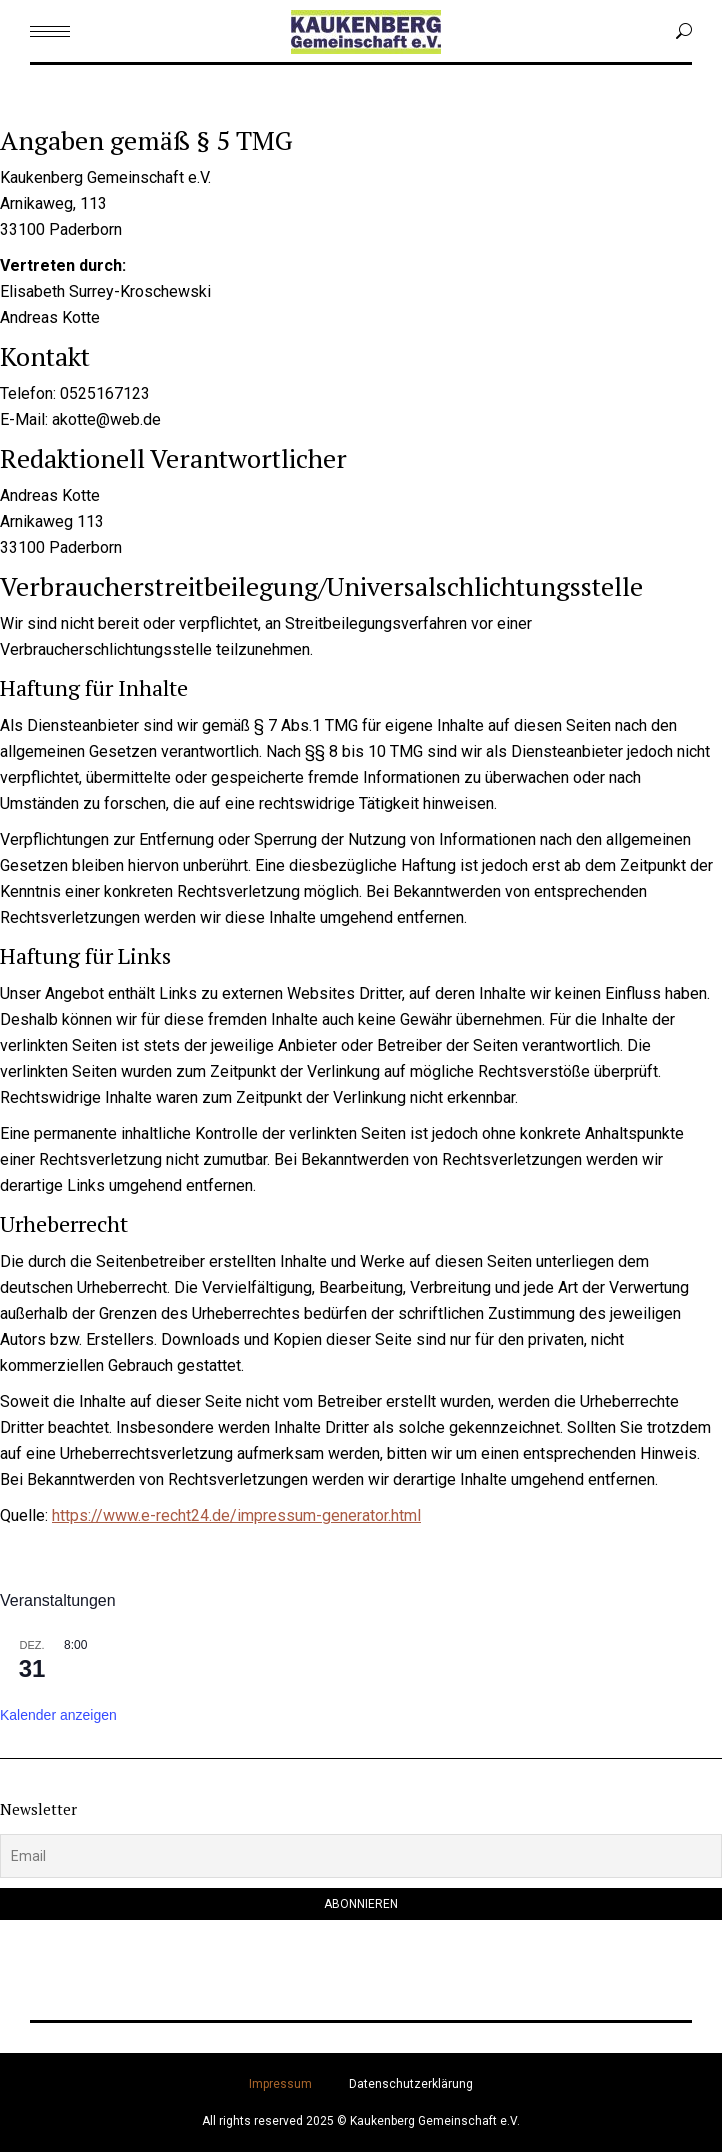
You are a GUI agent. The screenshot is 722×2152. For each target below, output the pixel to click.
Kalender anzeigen (58, 1715)
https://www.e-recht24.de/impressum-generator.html (236, 1515)
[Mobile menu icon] (50, 31)
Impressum (280, 2084)
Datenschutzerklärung (411, 2084)
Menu (50, 98)
